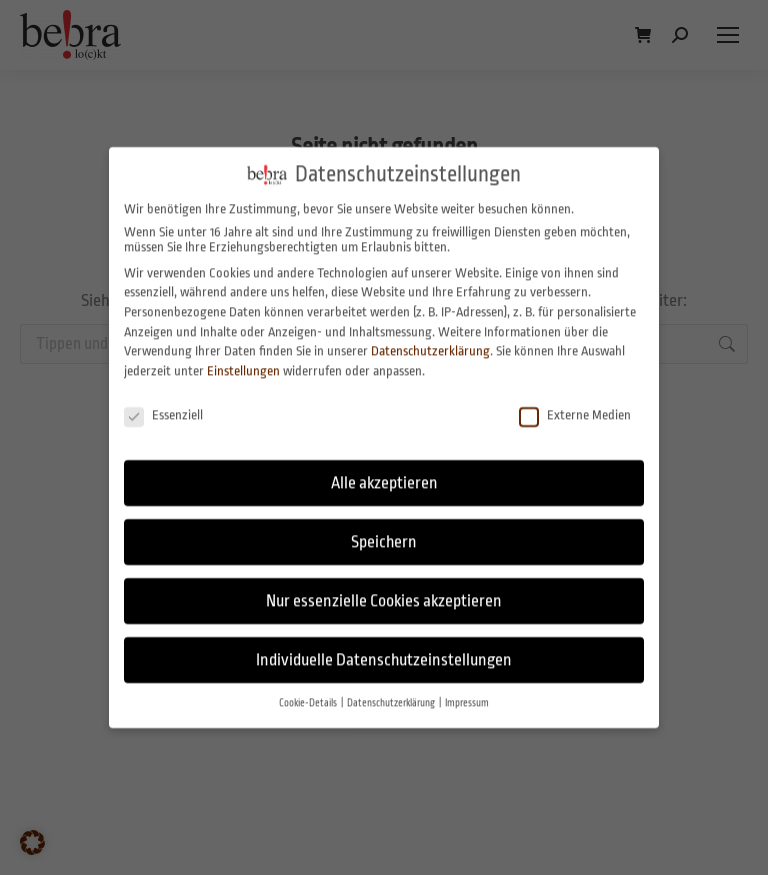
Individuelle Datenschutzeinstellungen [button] (384, 645)
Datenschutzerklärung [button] (392, 688)
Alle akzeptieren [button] (384, 468)
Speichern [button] (384, 527)
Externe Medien (575, 399)
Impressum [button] (467, 688)
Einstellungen (243, 356)
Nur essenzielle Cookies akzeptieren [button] (384, 586)
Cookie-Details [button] (309, 688)
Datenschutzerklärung (430, 336)
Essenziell (163, 399)
